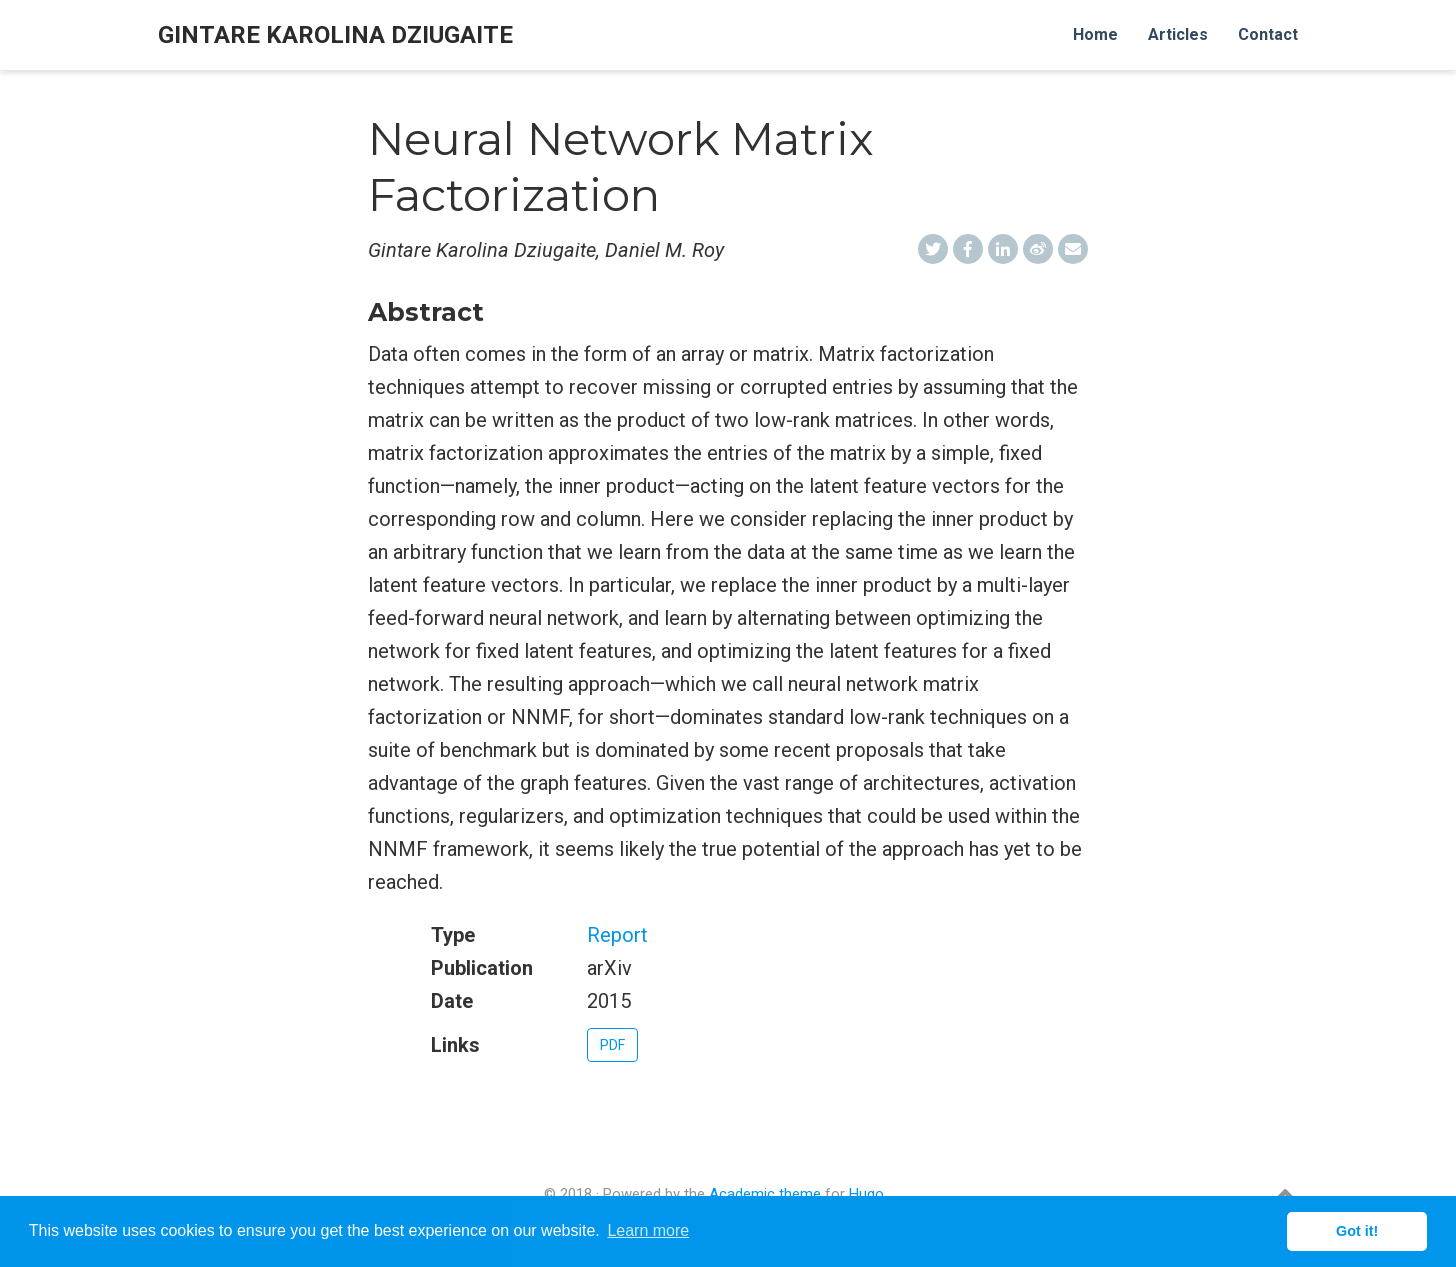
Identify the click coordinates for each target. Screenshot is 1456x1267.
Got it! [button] (1357, 1231)
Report (617, 935)
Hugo (866, 1194)
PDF (612, 1045)
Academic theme (765, 1194)
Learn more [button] (648, 1230)
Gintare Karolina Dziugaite (335, 35)
